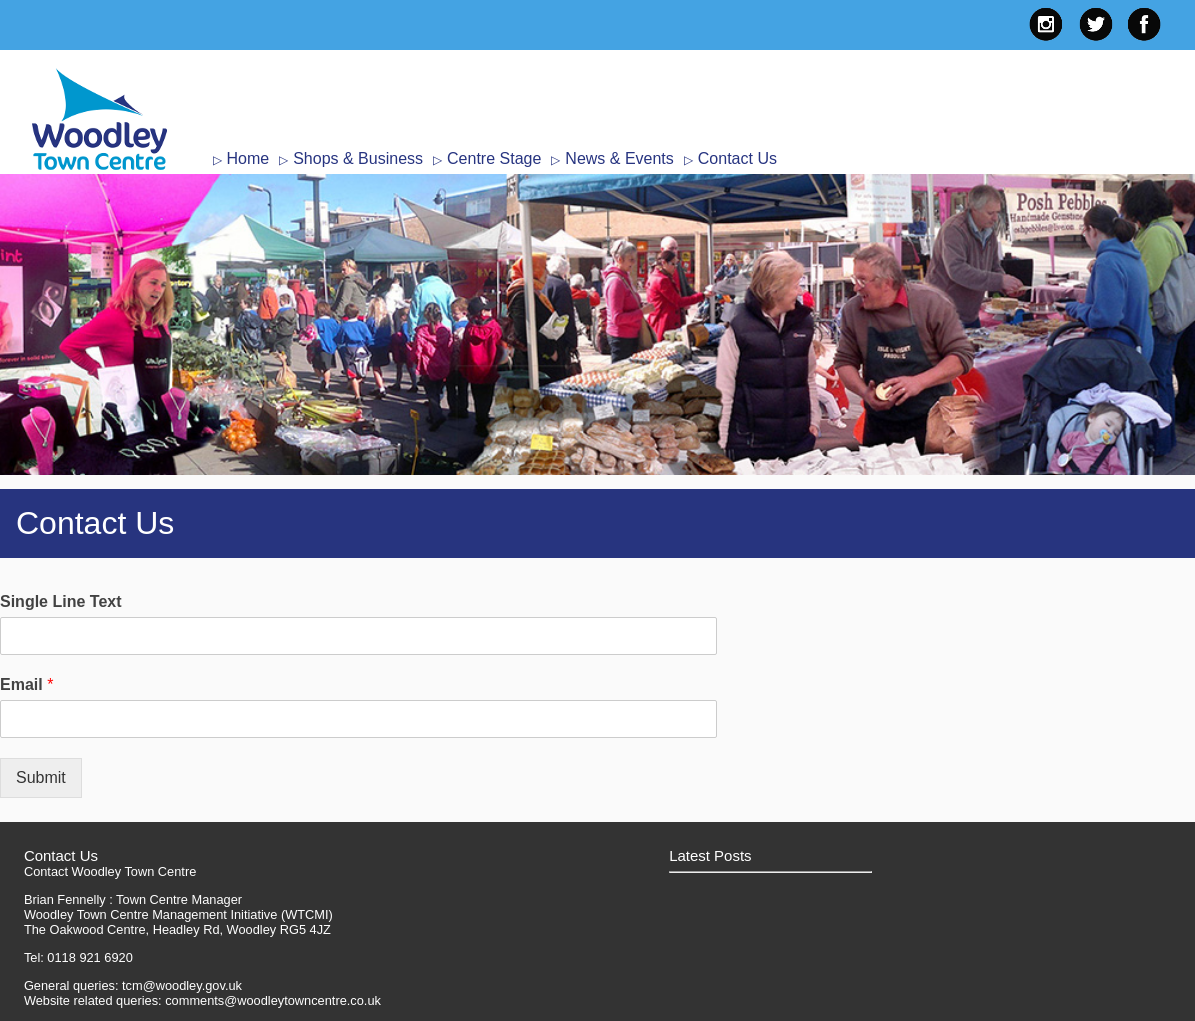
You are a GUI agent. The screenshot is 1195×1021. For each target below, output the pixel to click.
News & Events (619, 158)
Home (248, 158)
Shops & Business (358, 158)
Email (26, 684)
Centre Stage (494, 158)
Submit (41, 777)
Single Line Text (61, 601)
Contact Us (737, 158)
